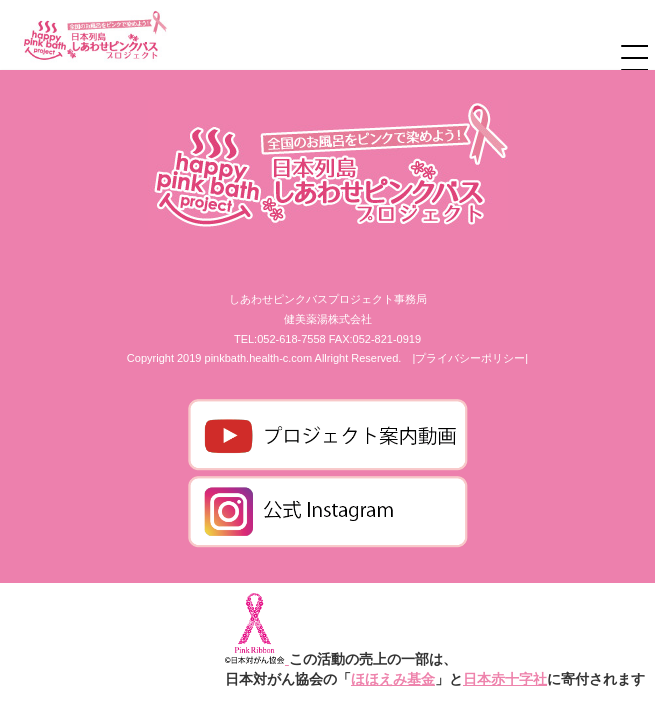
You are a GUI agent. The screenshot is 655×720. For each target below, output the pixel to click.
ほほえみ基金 (393, 679)
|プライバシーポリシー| (470, 358)
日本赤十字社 (505, 679)
